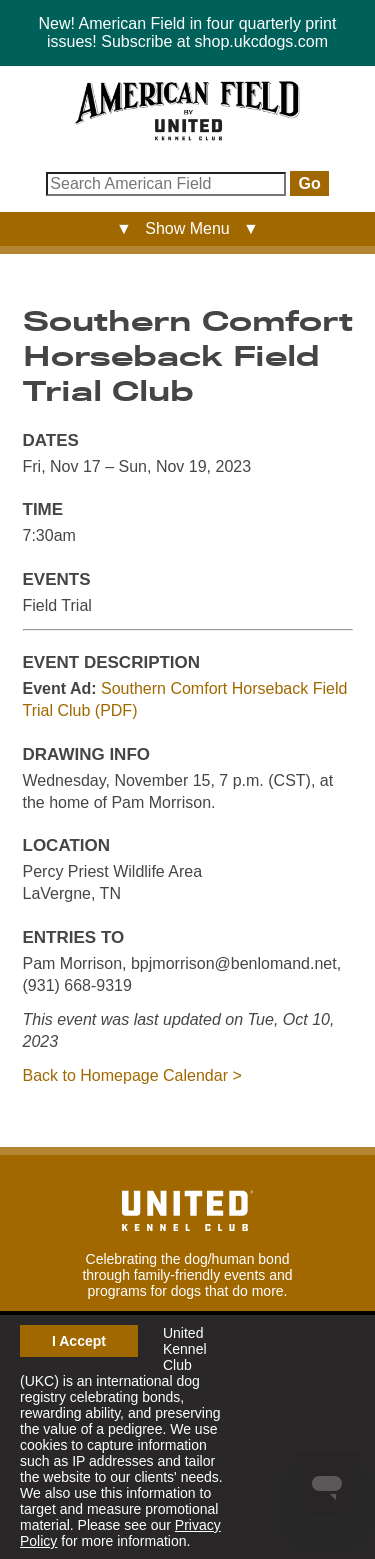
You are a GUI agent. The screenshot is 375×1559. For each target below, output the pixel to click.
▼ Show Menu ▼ (187, 228)
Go (309, 183)
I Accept (79, 1341)
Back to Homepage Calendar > (132, 1075)
